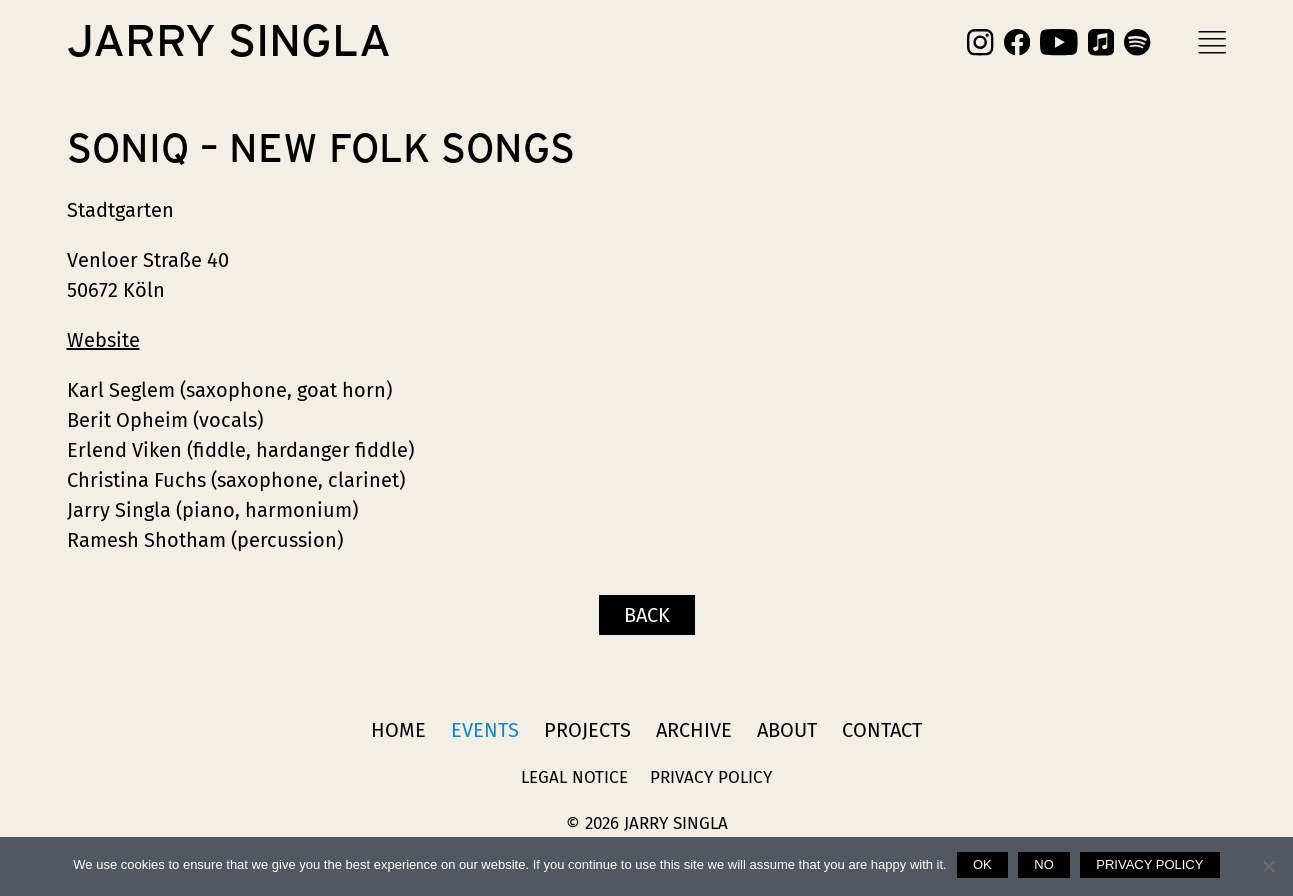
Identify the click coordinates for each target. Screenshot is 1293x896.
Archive (694, 730)
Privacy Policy (711, 777)
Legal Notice (574, 777)
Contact (882, 730)
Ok (982, 864)
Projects (587, 730)
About (787, 730)
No (1044, 864)
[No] (1268, 866)
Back (647, 615)
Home (398, 730)
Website (103, 340)
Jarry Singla (229, 42)
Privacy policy (1149, 864)
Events (485, 730)
